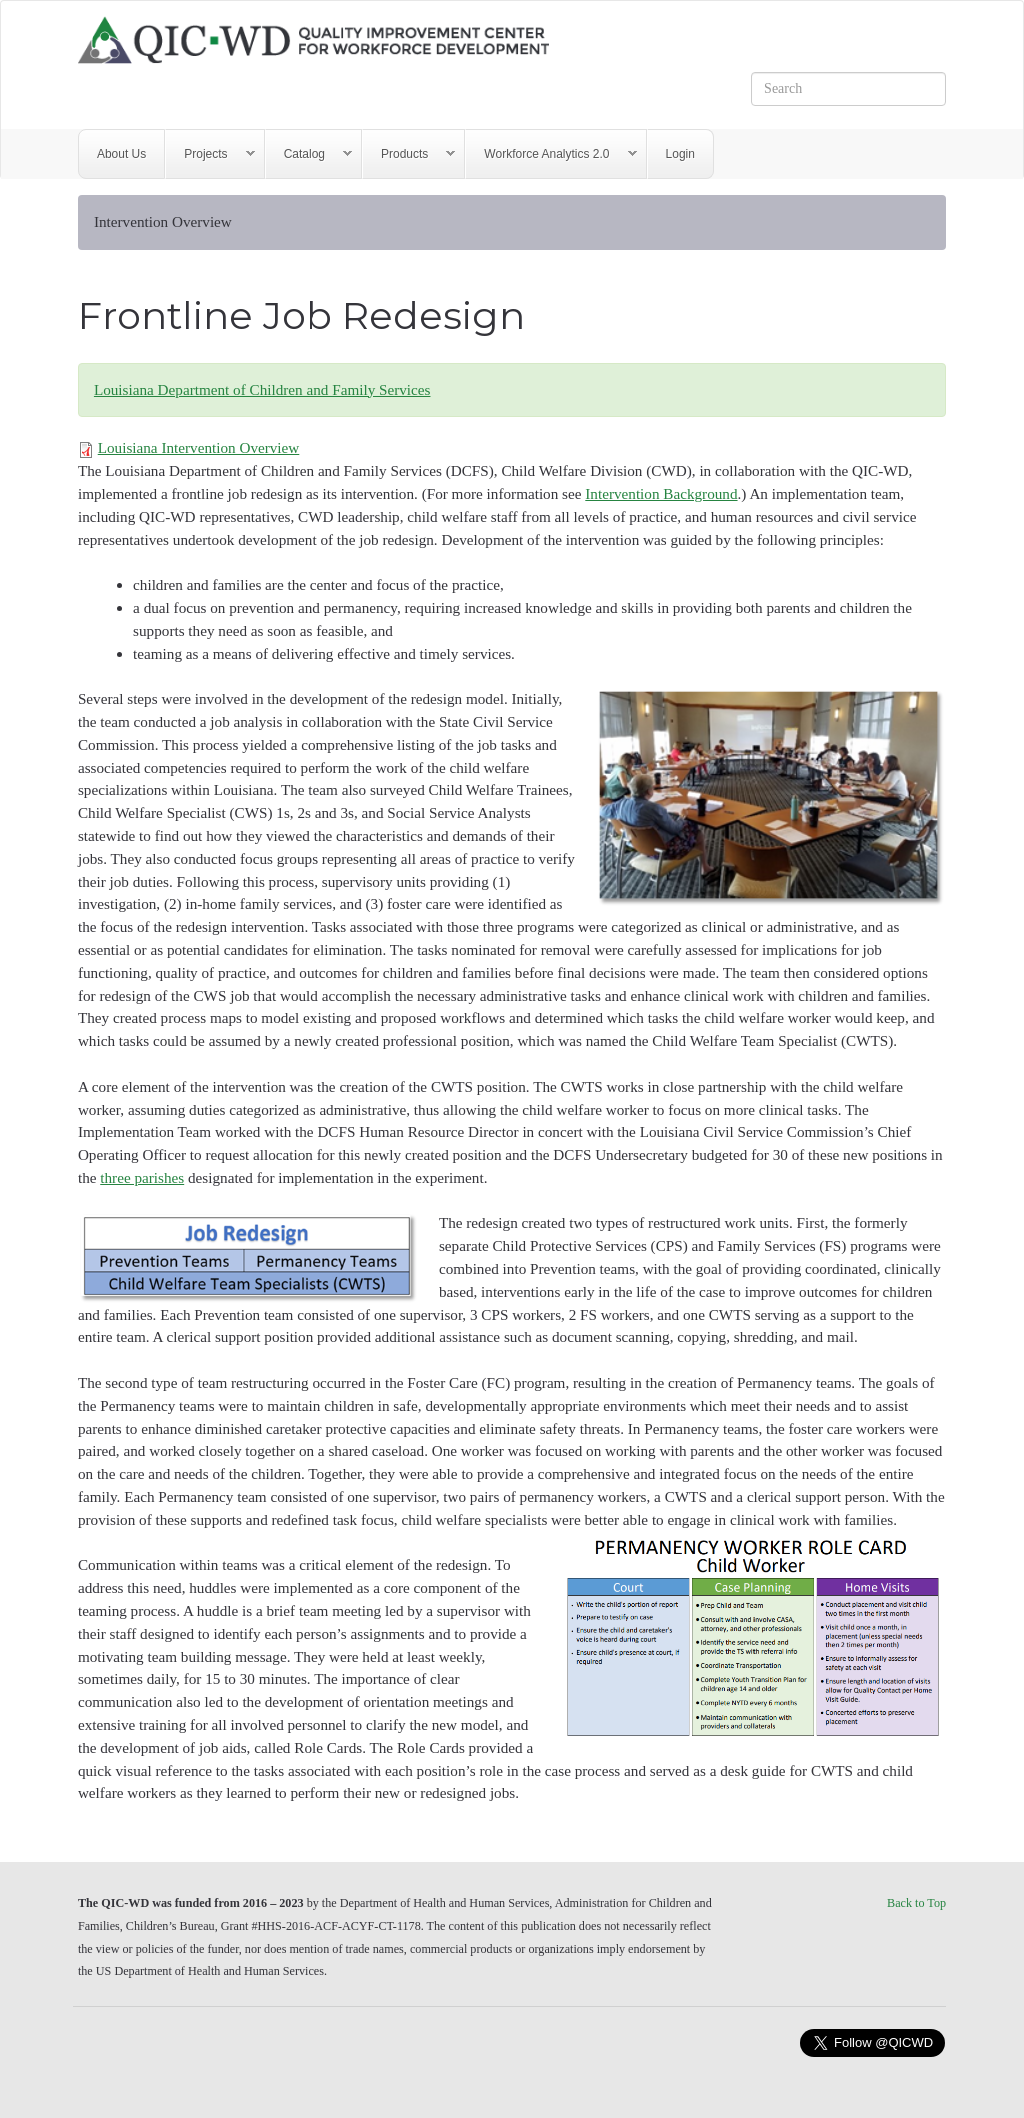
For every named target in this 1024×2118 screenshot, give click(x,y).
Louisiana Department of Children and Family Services (262, 389)
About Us (121, 154)
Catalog (309, 154)
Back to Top (916, 1903)
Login (680, 154)
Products (409, 154)
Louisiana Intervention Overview (199, 447)
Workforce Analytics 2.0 (551, 154)
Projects (210, 154)
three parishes (142, 1177)
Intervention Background (661, 493)
